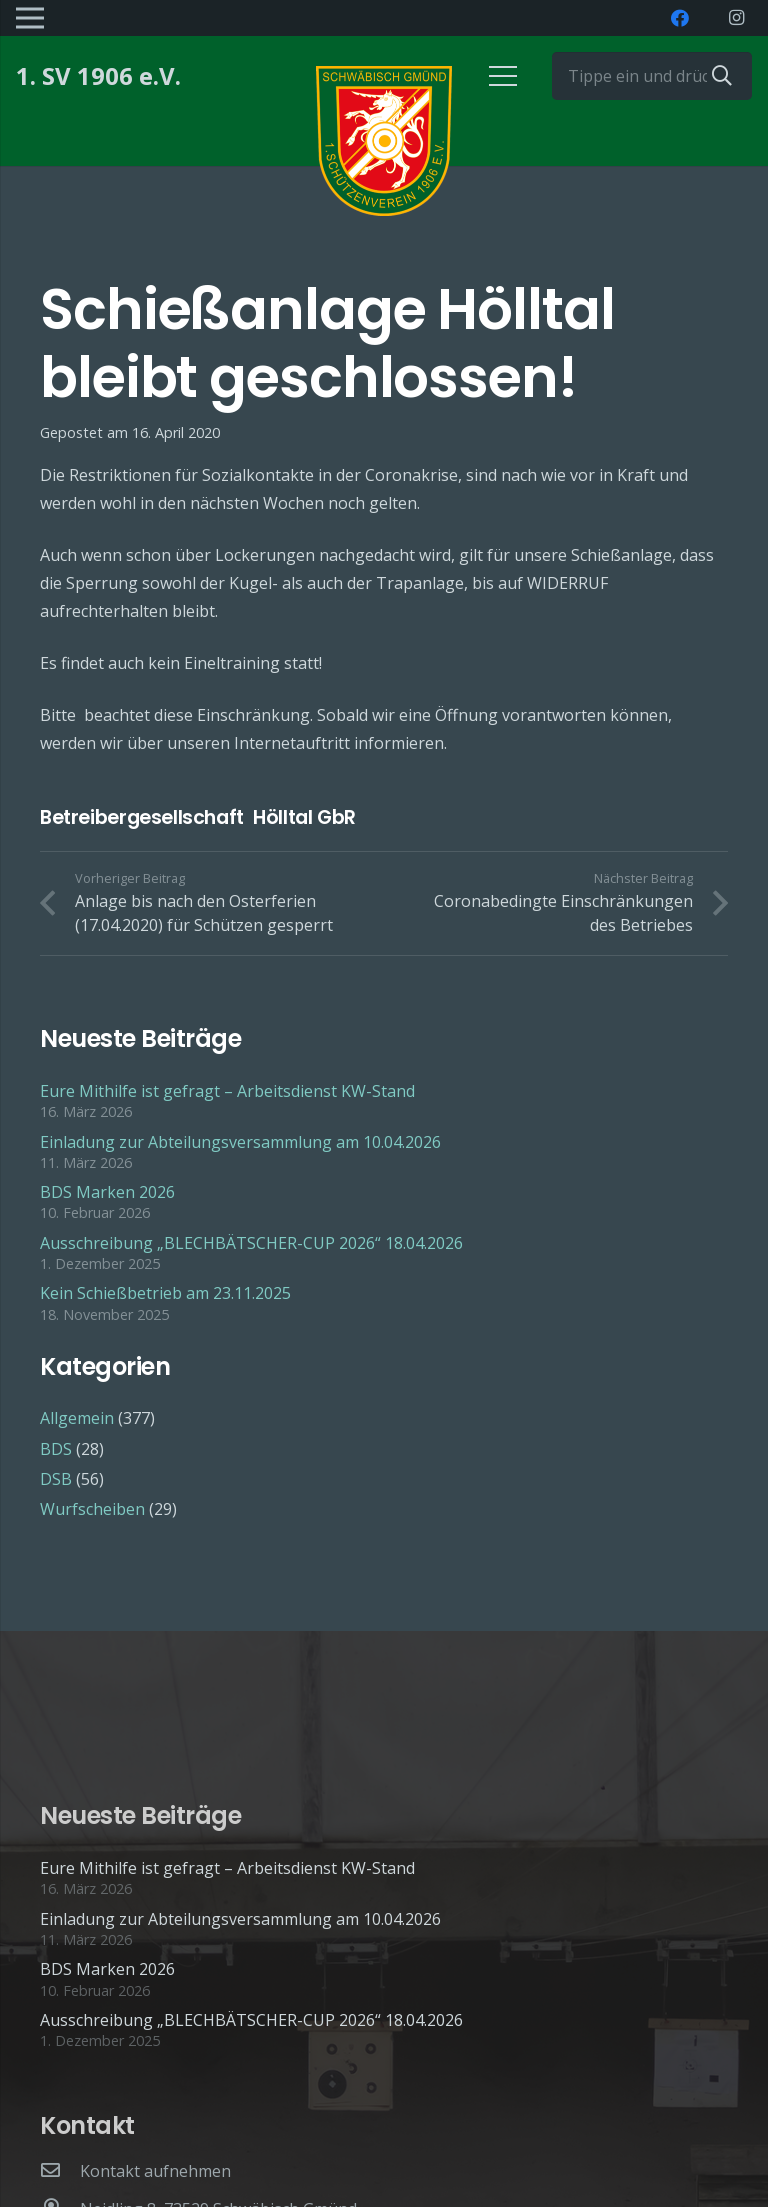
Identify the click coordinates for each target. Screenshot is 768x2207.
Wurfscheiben (92, 1509)
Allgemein (77, 1418)
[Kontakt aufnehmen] (60, 2171)
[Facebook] (680, 18)
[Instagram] (736, 18)
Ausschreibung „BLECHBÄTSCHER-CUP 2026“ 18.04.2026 (251, 1243)
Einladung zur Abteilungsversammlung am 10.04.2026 (240, 1142)
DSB (56, 1479)
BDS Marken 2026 (107, 1192)
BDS (56, 1449)
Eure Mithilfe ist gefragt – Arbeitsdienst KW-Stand (227, 1091)
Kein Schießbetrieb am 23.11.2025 (165, 1293)
